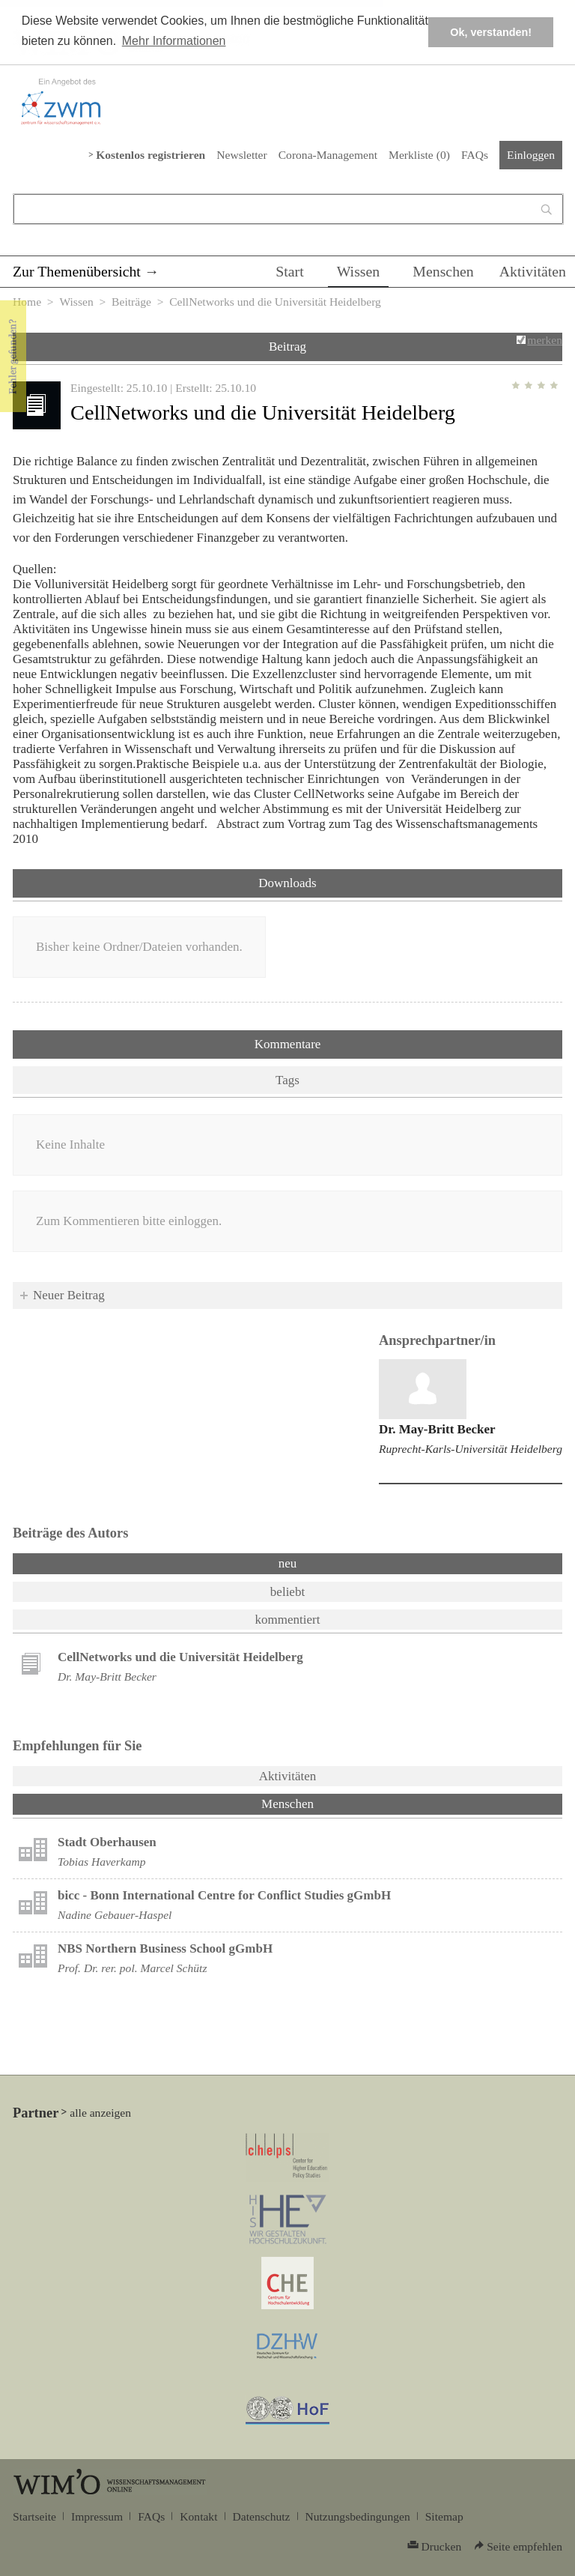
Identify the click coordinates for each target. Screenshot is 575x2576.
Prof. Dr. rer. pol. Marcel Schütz (132, 1968)
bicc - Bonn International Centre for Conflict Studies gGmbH (224, 1895)
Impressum (97, 2516)
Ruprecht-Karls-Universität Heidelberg (470, 1448)
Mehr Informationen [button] (174, 40)
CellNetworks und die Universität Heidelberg (180, 1657)
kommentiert (287, 1619)
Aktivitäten (532, 271)
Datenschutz (261, 2516)
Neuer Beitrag (69, 1295)
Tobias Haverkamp (102, 1861)
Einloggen (531, 154)
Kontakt (198, 2516)
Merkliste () (419, 154)
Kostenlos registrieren (150, 154)
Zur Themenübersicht (77, 271)
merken (544, 339)
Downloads (287, 883)
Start (289, 271)
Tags (287, 1080)
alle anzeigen (100, 2112)
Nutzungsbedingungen (357, 2516)
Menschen (443, 271)
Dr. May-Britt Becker (437, 1429)
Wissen (358, 271)
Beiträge (131, 301)
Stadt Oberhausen (107, 1842)
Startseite (34, 2516)
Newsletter (241, 154)
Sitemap (444, 2516)
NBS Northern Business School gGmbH (165, 1948)
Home (27, 301)
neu (288, 1563)
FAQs (474, 154)
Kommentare (288, 1044)
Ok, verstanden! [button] (491, 32)
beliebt (287, 1592)
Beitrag (287, 346)
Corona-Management (328, 154)
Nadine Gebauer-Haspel (114, 1914)
